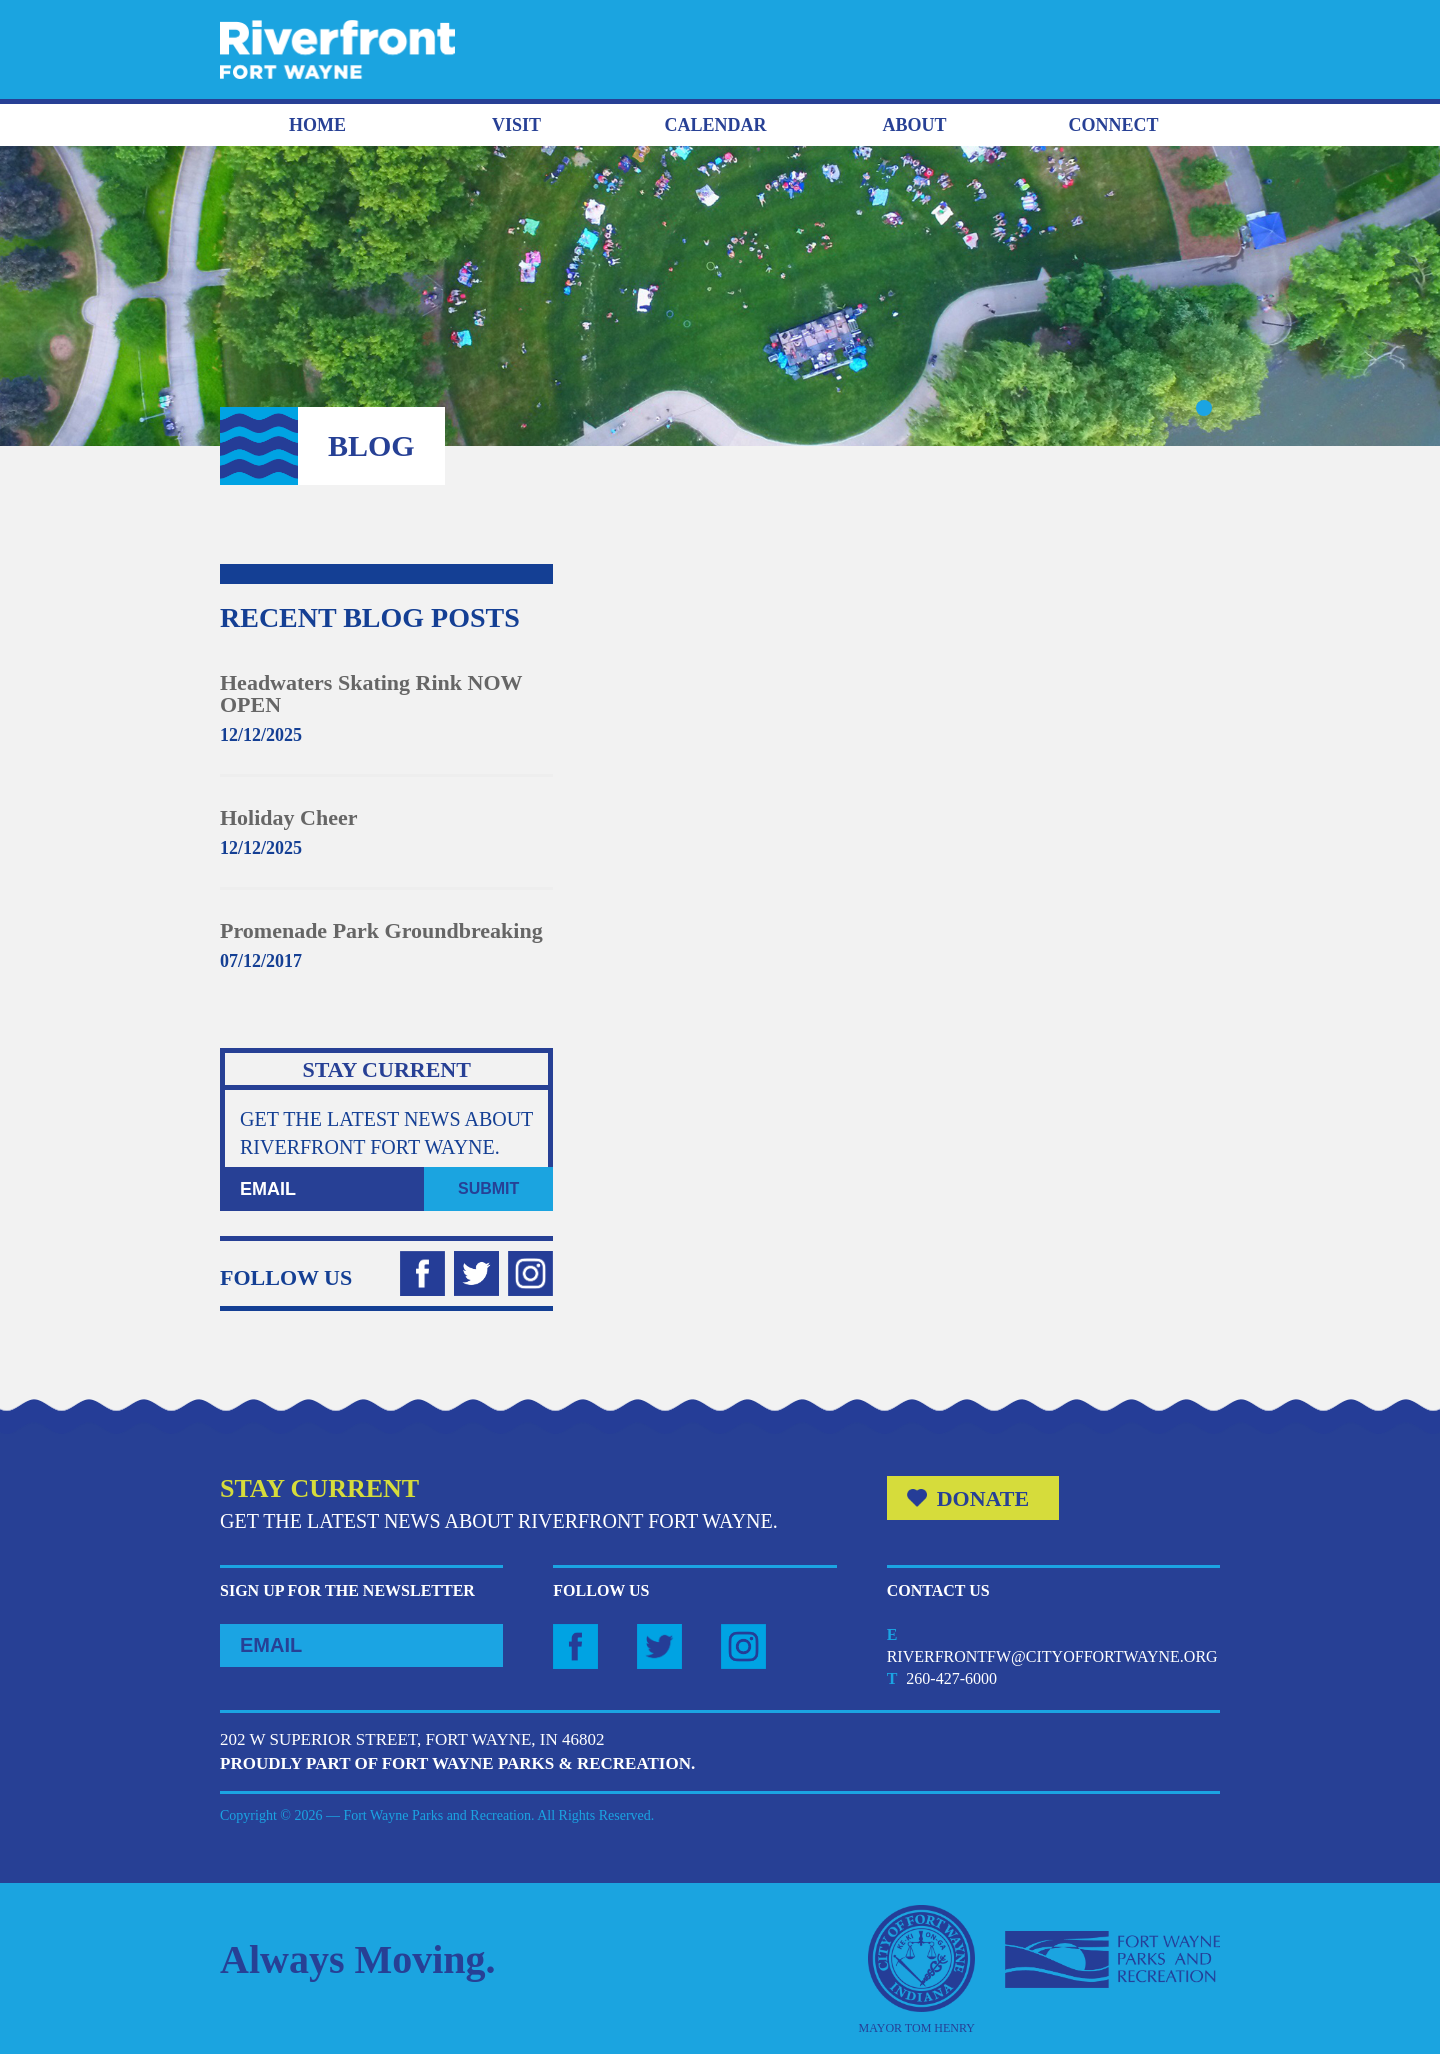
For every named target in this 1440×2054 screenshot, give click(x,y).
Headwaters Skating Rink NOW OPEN (371, 693)
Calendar (715, 125)
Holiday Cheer (289, 817)
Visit (516, 125)
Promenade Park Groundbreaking (381, 930)
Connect (1113, 125)
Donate (983, 1498)
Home (317, 125)
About (914, 125)
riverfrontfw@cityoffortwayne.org (1052, 1656)
